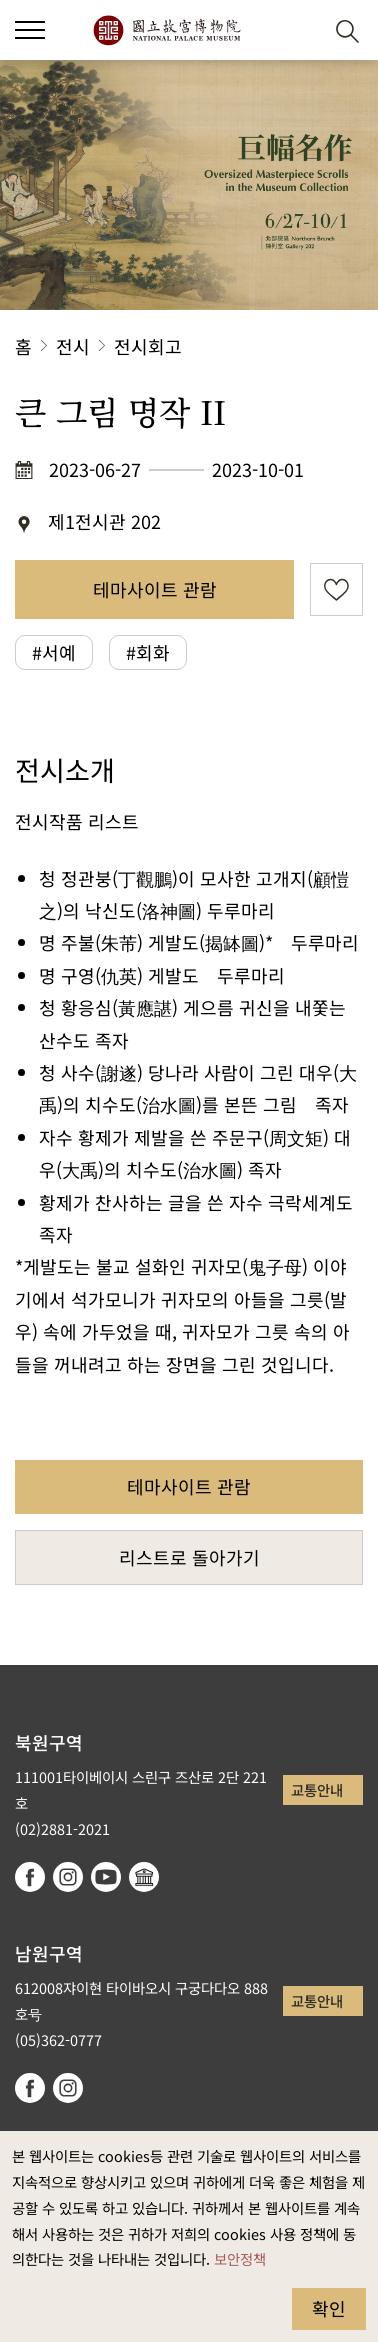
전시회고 (148, 346)
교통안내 (317, 1789)
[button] (298, 30)
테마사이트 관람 (155, 589)
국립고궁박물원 (166, 30)
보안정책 (240, 2258)
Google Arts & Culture (144, 1877)
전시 (73, 346)
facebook (30, 1877)
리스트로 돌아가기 (189, 1557)
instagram (68, 1877)
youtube (106, 1877)
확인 (329, 2308)
